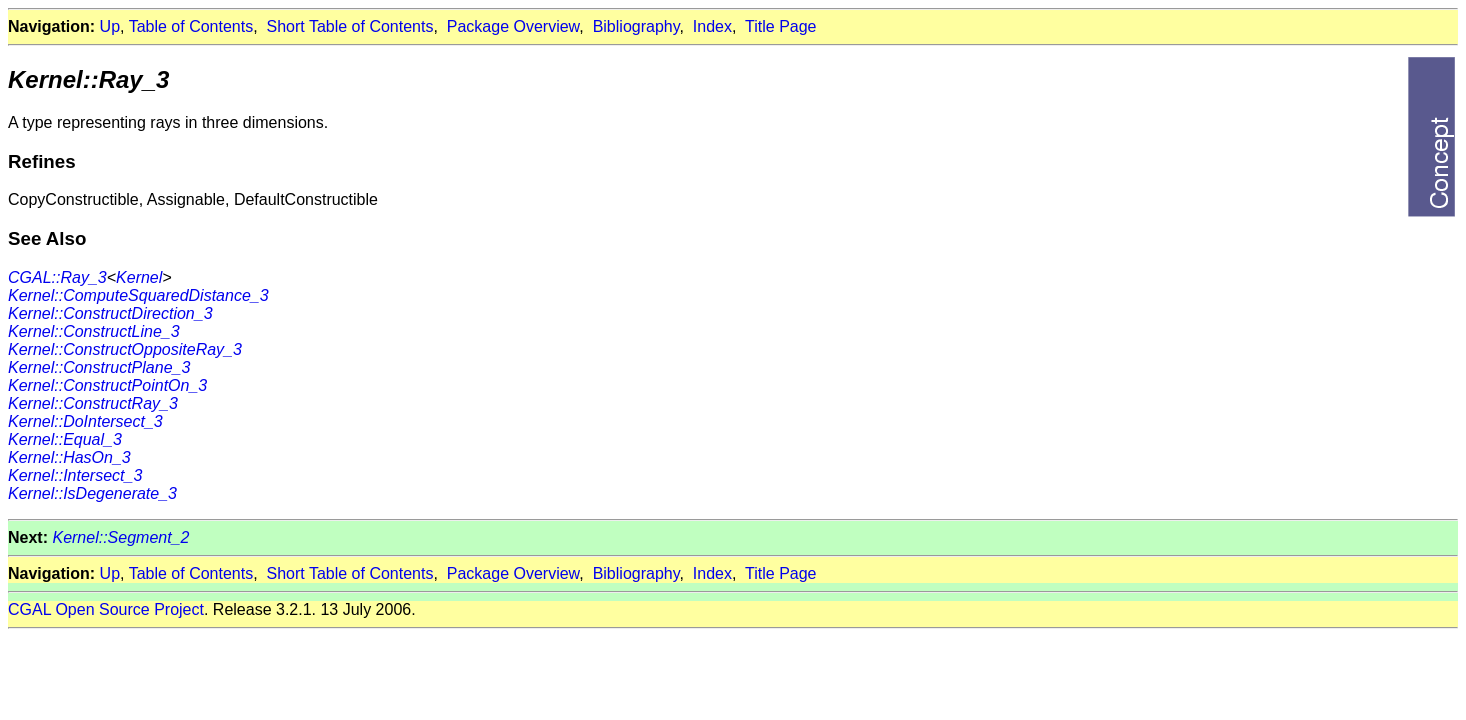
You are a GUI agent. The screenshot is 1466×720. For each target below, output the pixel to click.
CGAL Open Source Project (106, 609)
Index (712, 26)
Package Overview (513, 26)
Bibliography (636, 26)
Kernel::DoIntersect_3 (85, 421)
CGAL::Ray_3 (57, 277)
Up (110, 26)
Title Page (780, 26)
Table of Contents (191, 26)
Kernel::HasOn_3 (69, 457)
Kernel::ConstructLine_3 (94, 331)
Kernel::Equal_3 (65, 439)
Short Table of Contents (350, 26)
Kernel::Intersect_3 (75, 475)
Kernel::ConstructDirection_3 (110, 313)
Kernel (139, 277)
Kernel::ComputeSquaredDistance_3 (138, 295)
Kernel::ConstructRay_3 (93, 403)
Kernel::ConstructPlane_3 (99, 367)
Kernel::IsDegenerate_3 (92, 493)
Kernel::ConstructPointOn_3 (107, 385)
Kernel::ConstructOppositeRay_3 (125, 349)
